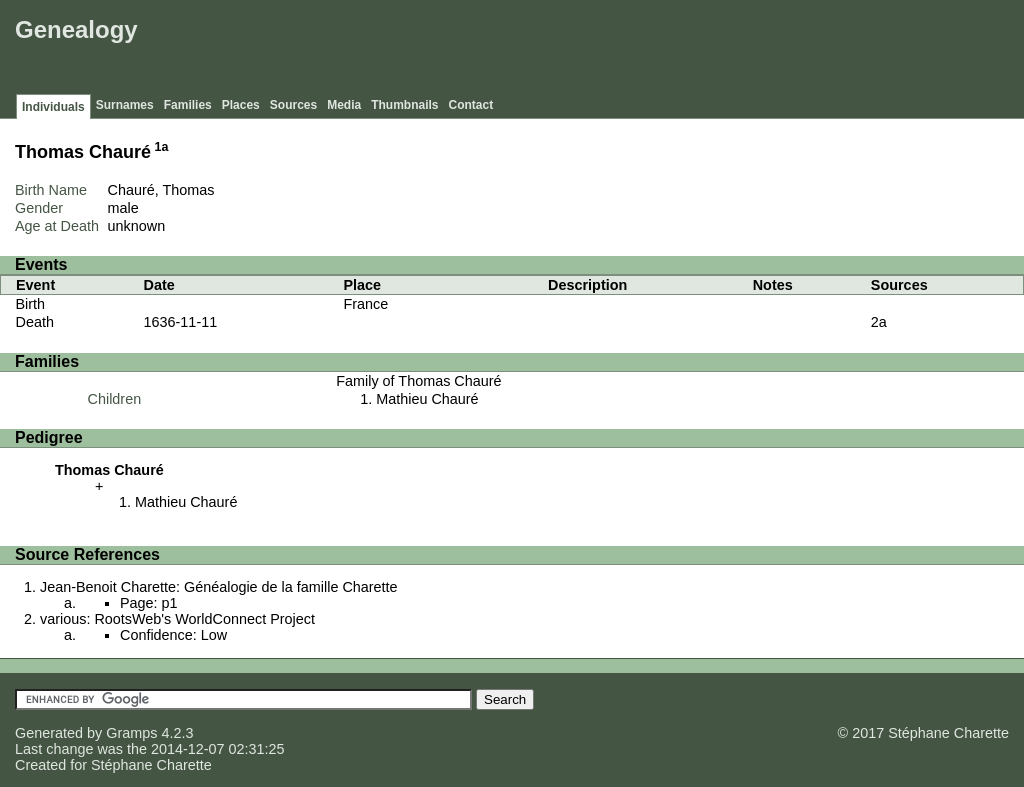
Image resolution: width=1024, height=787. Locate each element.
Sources (293, 105)
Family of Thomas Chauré (418, 381)
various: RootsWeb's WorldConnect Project (177, 619)
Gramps (131, 733)
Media (344, 105)
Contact (471, 105)
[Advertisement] (655, 50)
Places (241, 105)
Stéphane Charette (151, 765)
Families (188, 105)
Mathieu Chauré (427, 399)
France (366, 304)
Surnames (125, 105)
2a (879, 322)
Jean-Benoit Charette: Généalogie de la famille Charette (219, 587)
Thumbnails (404, 105)
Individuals (53, 107)
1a (162, 147)
